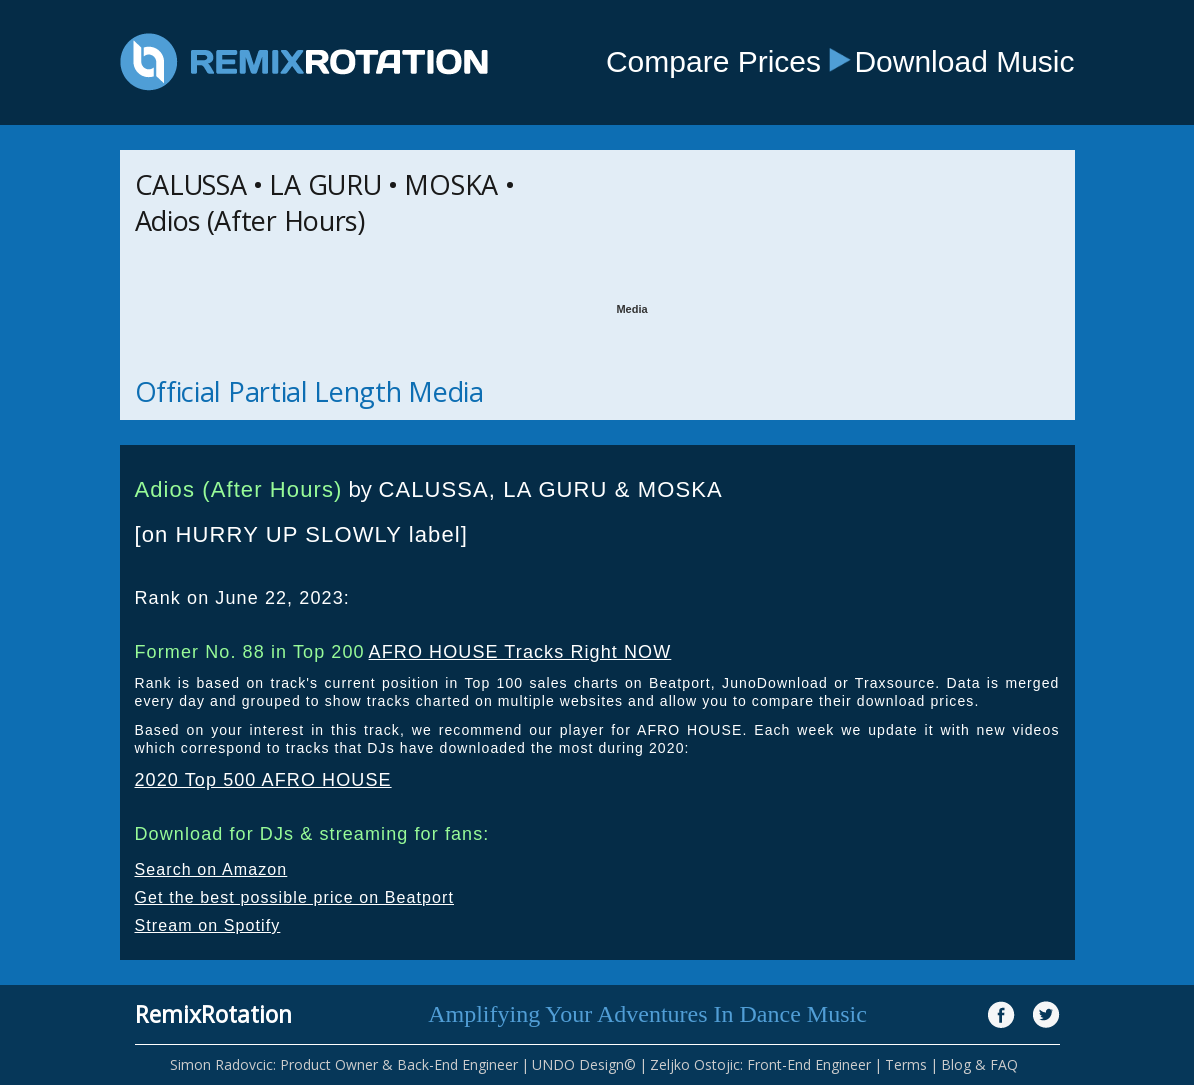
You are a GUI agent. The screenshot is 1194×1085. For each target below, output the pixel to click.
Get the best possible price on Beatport (295, 897)
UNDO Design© (584, 1064)
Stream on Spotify (208, 925)
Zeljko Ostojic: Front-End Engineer (760, 1064)
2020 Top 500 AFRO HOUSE (263, 780)
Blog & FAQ (979, 1064)
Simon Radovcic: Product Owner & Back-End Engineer (344, 1064)
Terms (906, 1064)
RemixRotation (213, 1014)
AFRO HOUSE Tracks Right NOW (520, 652)
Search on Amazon (211, 869)
